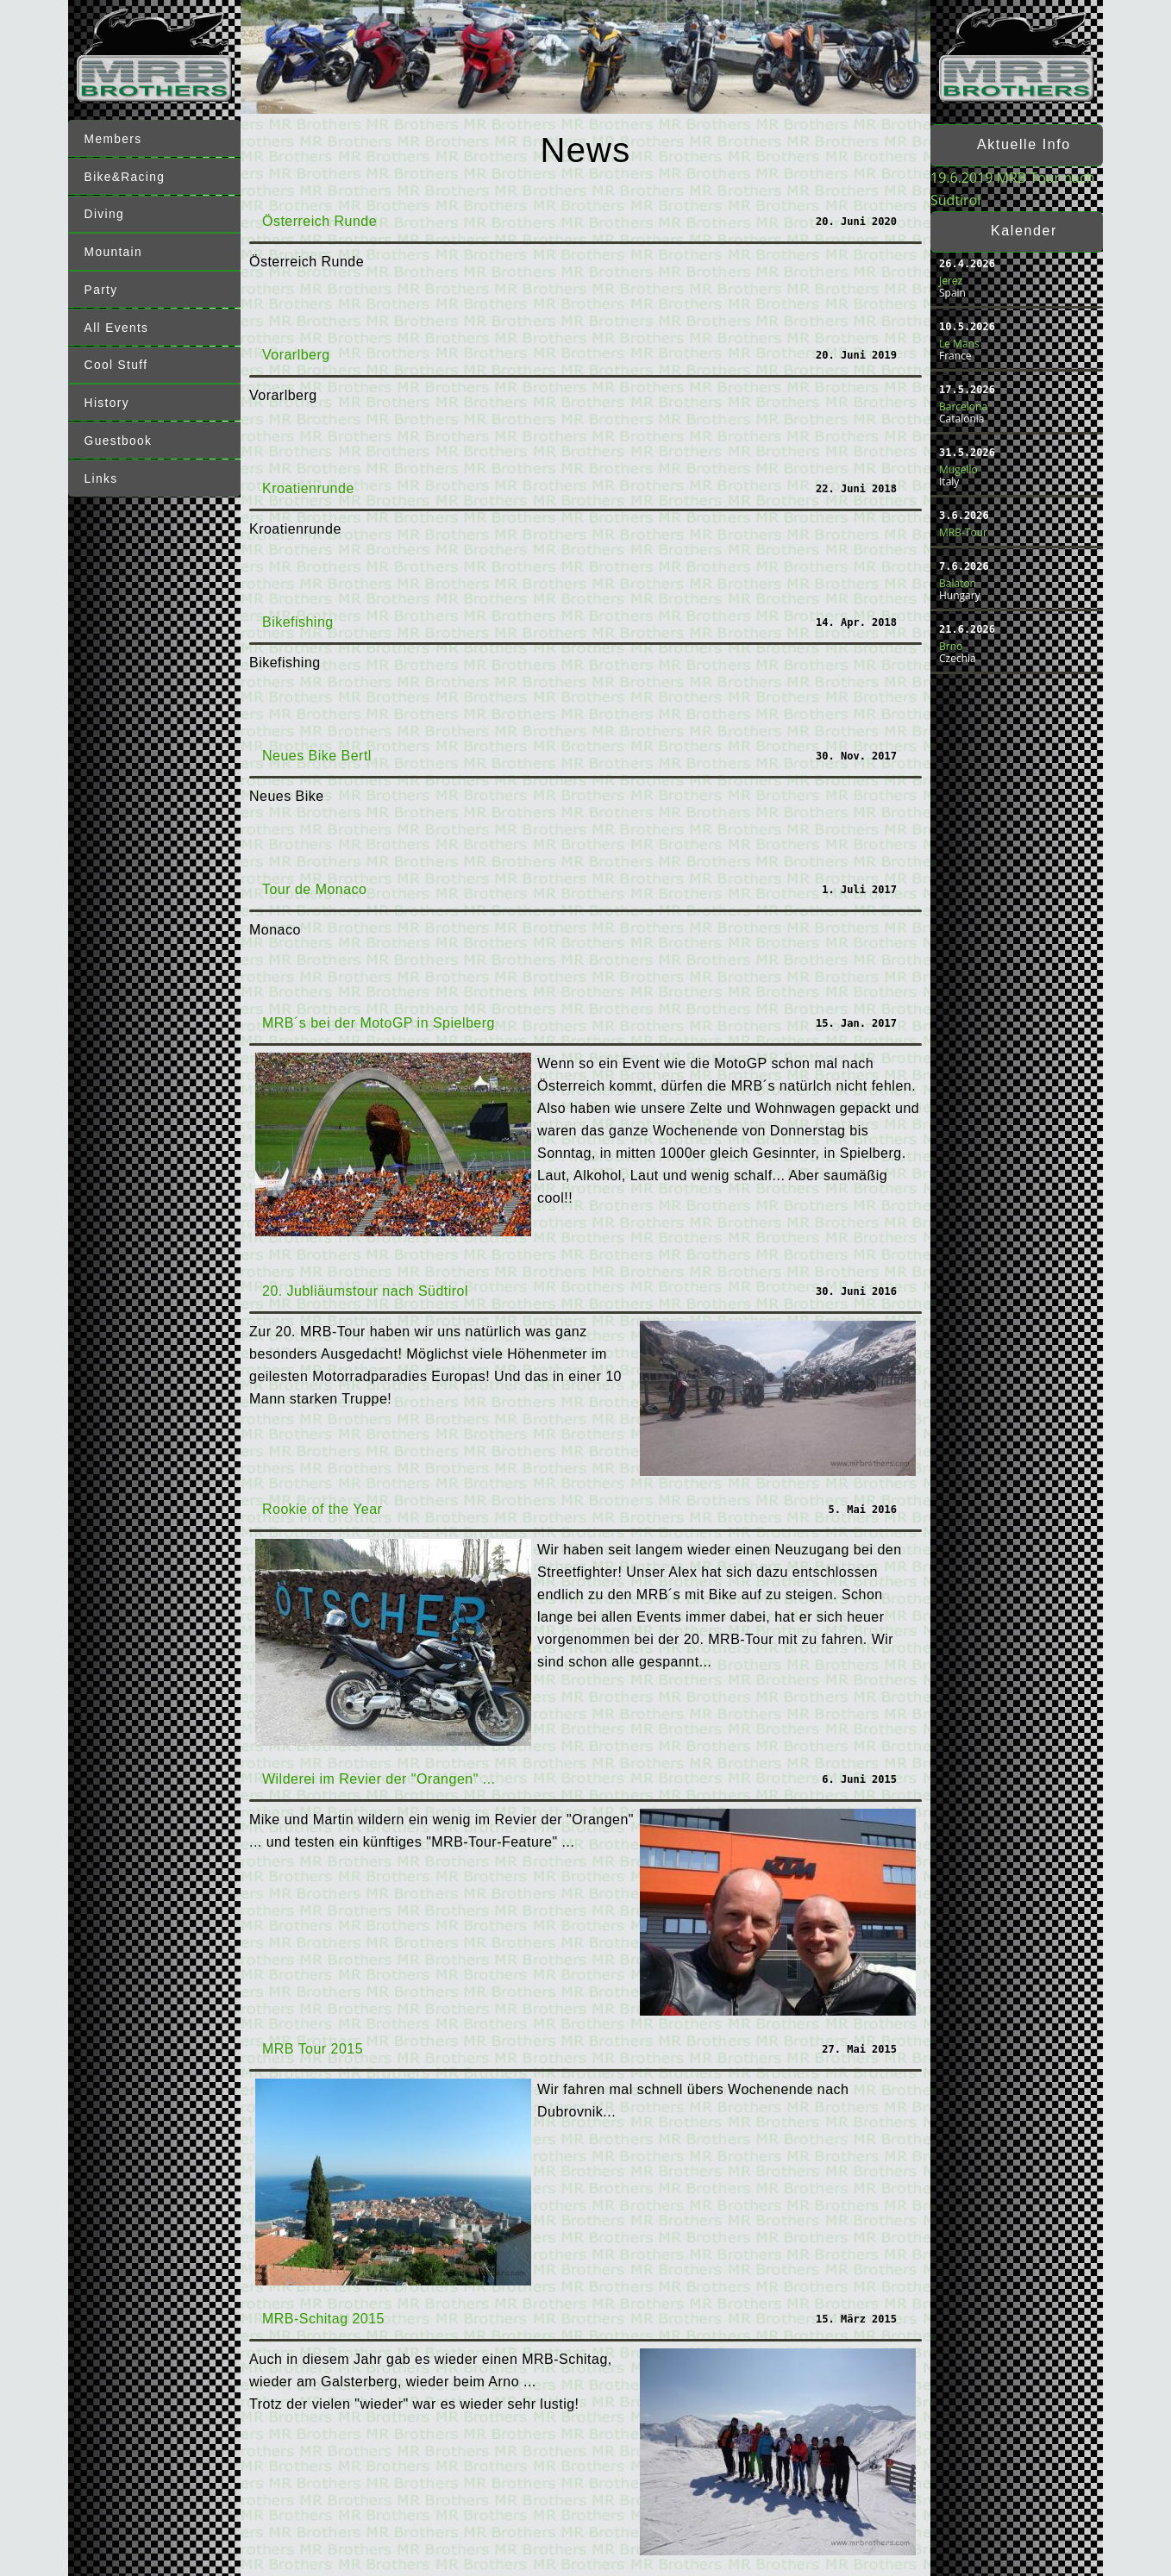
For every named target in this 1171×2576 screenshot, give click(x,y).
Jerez (950, 280)
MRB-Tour (963, 532)
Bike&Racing (126, 176)
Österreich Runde (319, 221)
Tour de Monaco (314, 889)
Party (102, 286)
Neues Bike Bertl (317, 755)
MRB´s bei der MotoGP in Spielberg (378, 1023)
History (108, 396)
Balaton (957, 583)
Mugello (958, 469)
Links (102, 470)
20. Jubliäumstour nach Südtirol (365, 1291)
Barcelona (963, 406)
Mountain (115, 249)
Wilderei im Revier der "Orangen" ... (379, 1779)
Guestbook (119, 433)
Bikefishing (298, 622)
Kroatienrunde (308, 488)
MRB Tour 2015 (312, 2048)
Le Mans (959, 343)
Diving (105, 213)
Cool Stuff (117, 359)
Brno (950, 646)
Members (114, 140)
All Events (118, 323)
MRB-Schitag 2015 (323, 2318)
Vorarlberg (296, 354)
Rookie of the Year (322, 1509)
